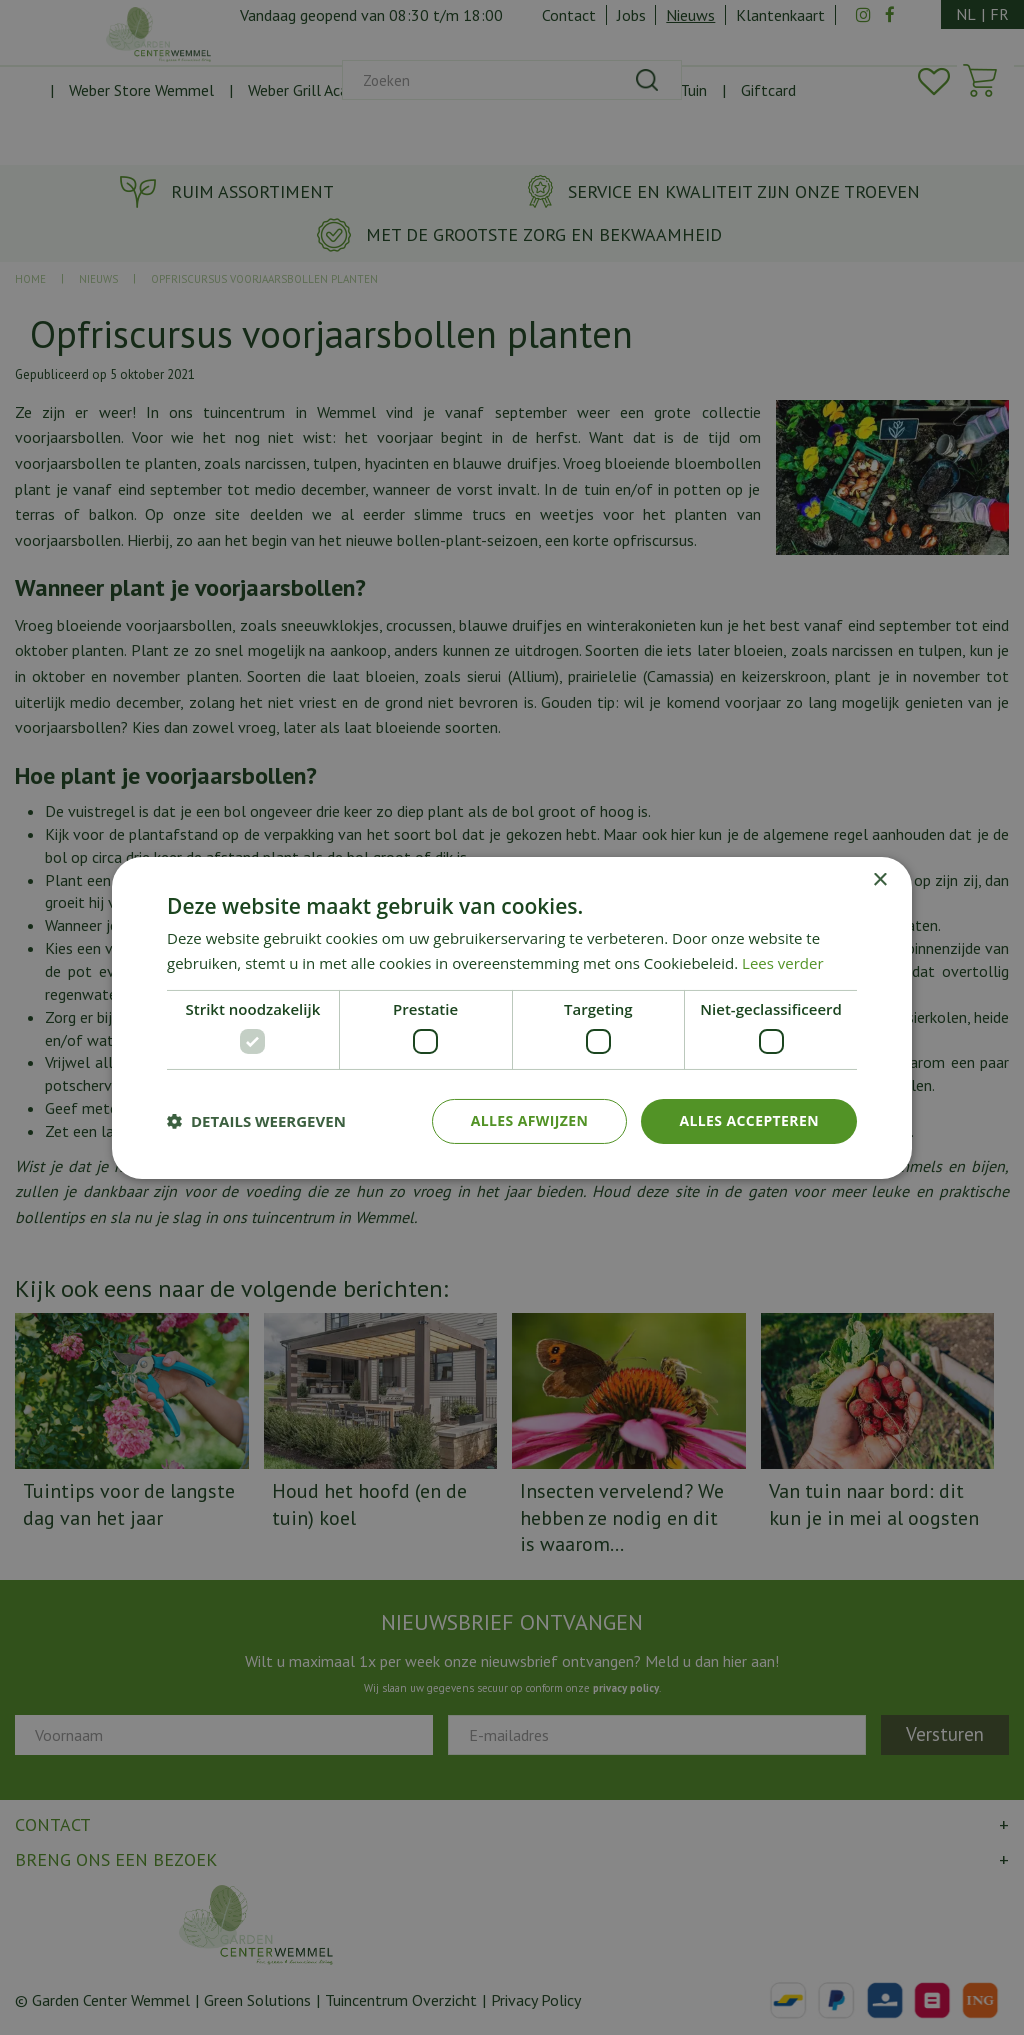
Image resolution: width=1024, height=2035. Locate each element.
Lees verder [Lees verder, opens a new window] (783, 963)
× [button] (879, 879)
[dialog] (512, 1017)
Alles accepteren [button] (749, 1120)
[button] (256, 1121)
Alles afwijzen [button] (530, 1120)
